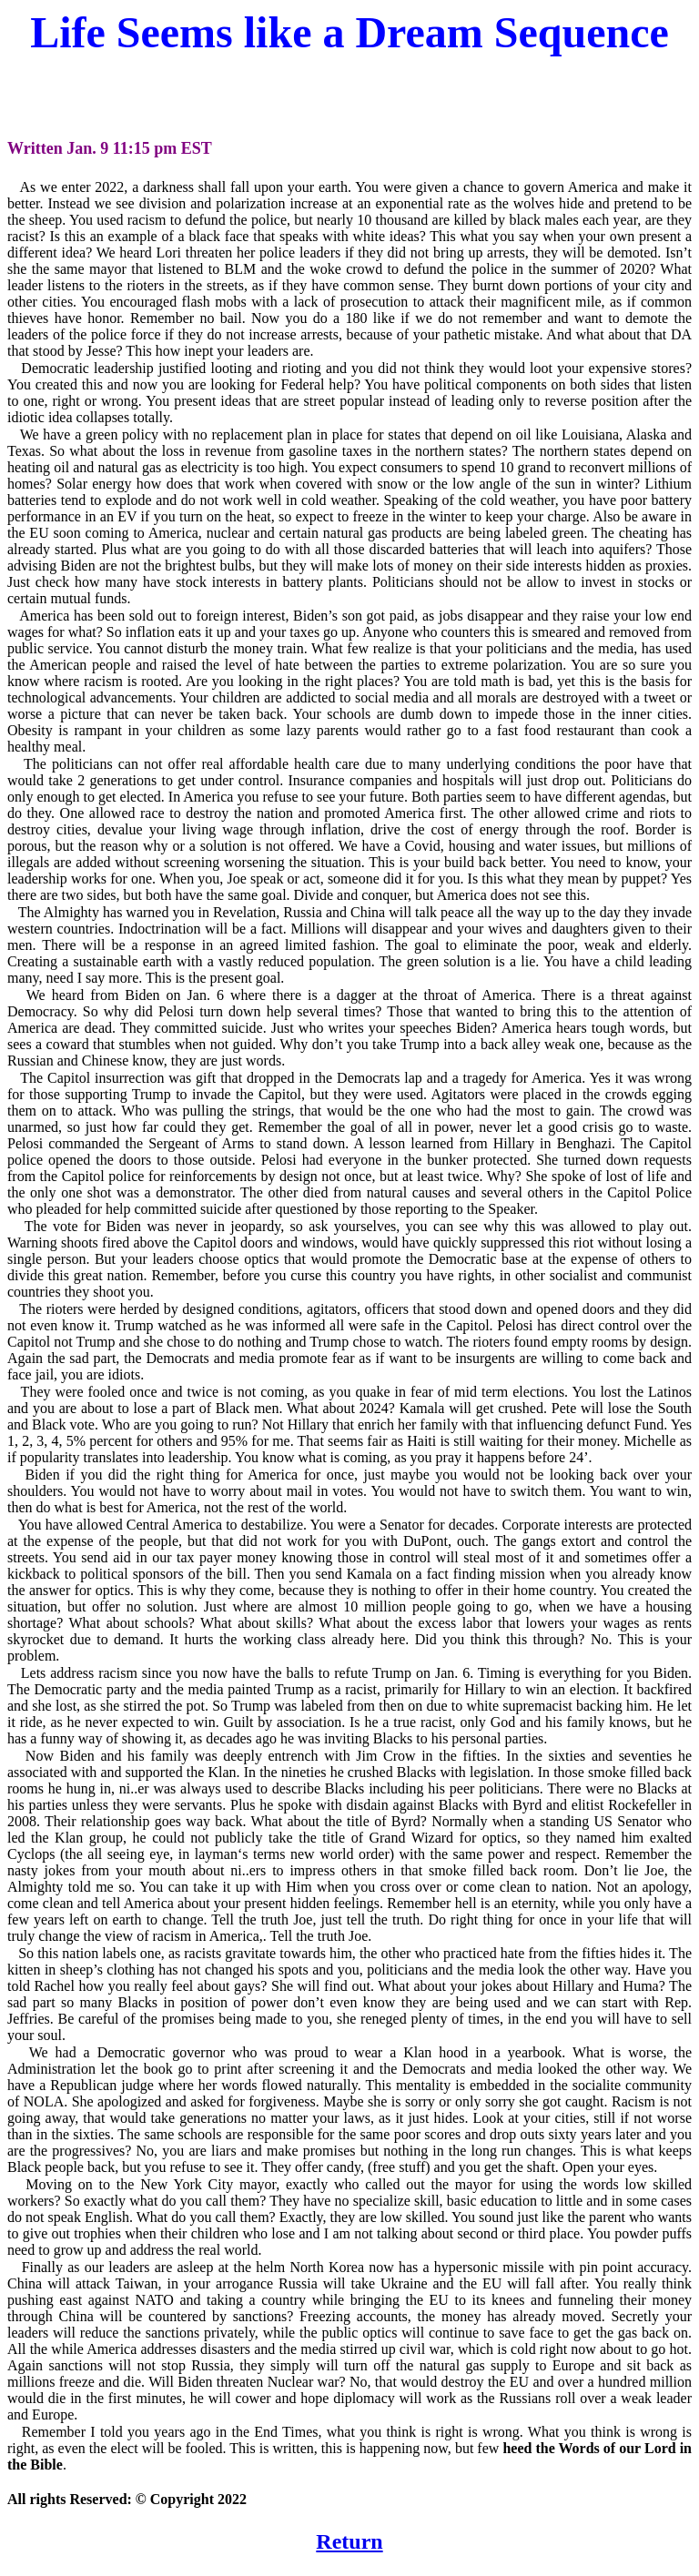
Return (349, 2541)
